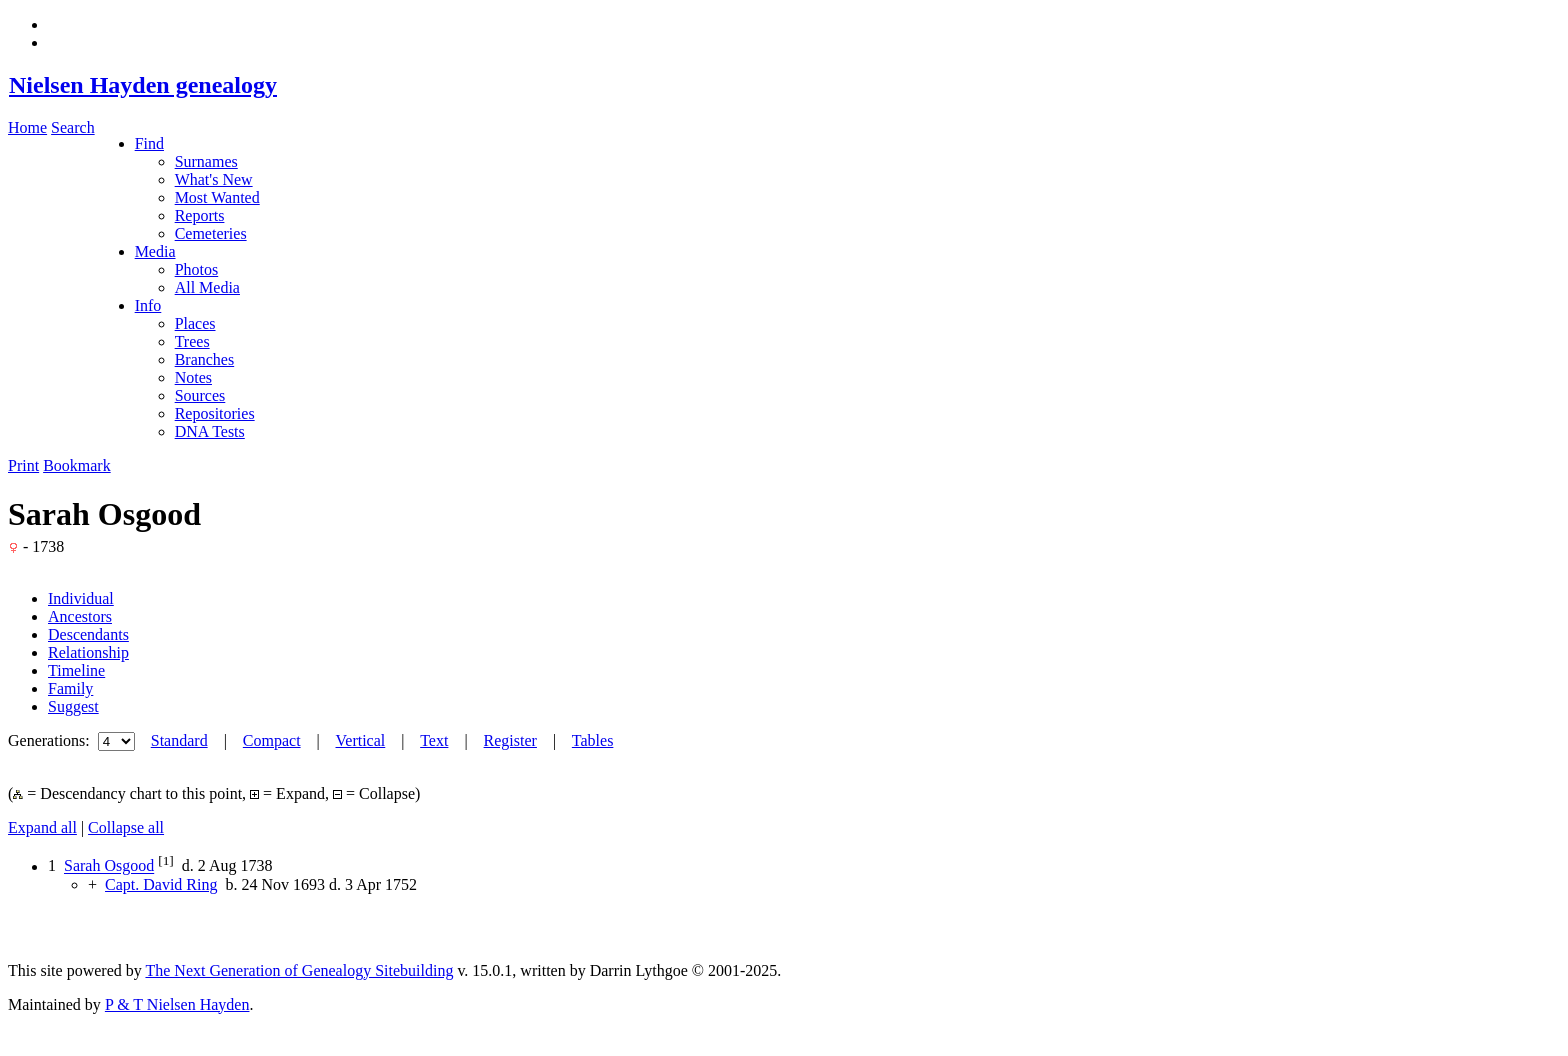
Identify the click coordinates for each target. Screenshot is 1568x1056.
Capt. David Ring (161, 884)
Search (73, 127)
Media (155, 251)
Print (23, 465)
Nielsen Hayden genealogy (142, 85)
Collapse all (126, 827)
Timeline (76, 670)
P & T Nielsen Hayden (177, 1004)
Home (27, 127)
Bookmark (77, 465)
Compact (272, 740)
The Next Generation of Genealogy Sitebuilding (299, 970)
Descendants (88, 634)
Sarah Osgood (109, 866)
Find (149, 143)
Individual (81, 598)
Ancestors (80, 616)
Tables (593, 740)
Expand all (42, 827)
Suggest (73, 706)
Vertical (361, 740)
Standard (179, 740)
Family (70, 688)
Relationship (88, 652)
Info (148, 305)
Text (434, 740)
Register (510, 740)
